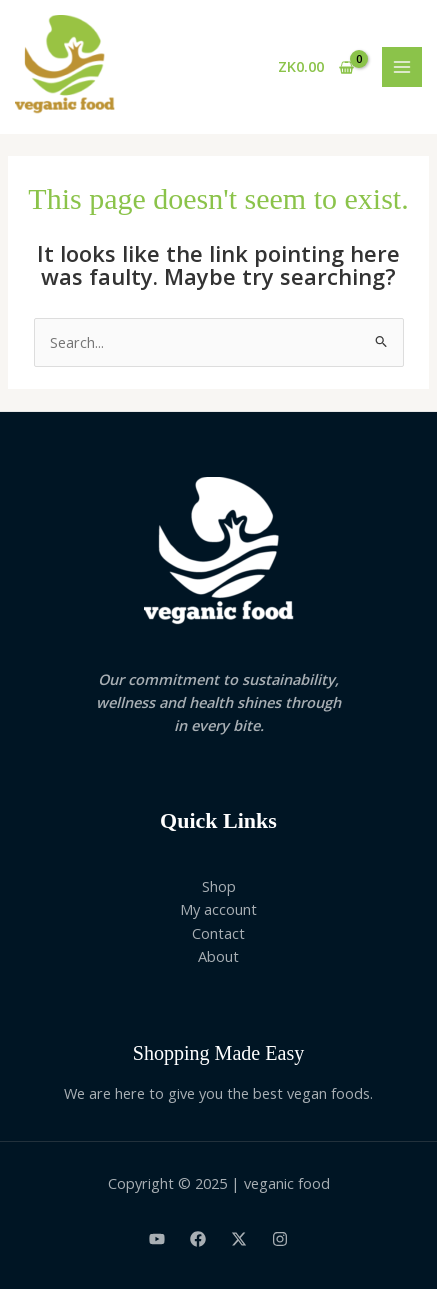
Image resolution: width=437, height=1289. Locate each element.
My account (218, 909)
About (218, 956)
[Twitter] (239, 1239)
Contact (218, 933)
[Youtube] (157, 1239)
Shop (219, 886)
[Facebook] (198, 1239)
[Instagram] (280, 1239)
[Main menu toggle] (402, 67)
